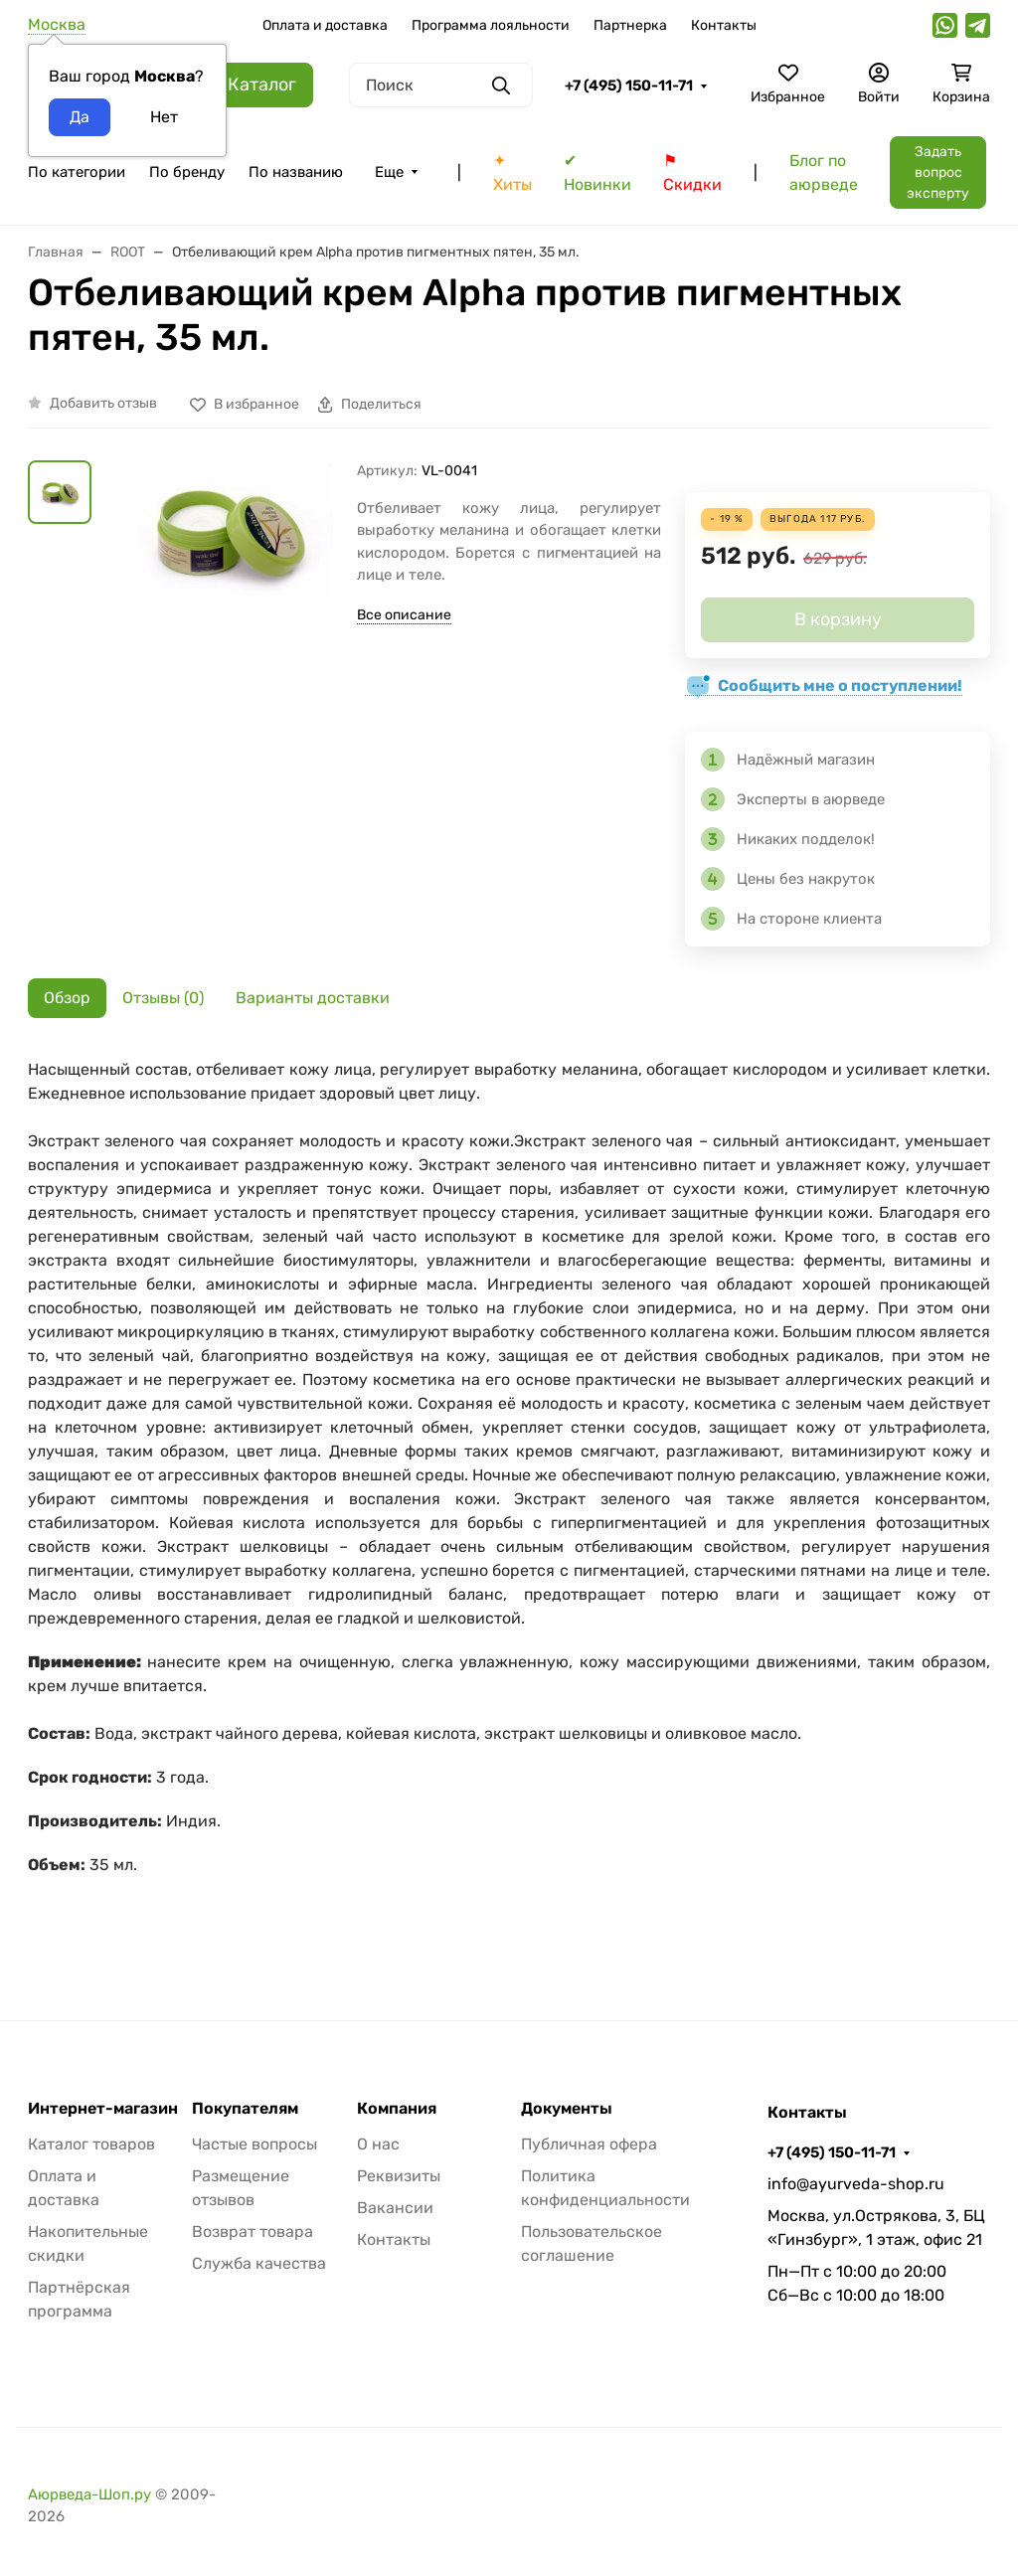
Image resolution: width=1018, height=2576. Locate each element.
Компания (396, 2109)
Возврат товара (252, 2231)
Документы (566, 2109)
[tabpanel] (509, 1499)
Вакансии (395, 2207)
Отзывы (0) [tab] (163, 997)
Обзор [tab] (67, 997)
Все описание (404, 614)
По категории (76, 172)
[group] (228, 613)
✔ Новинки (597, 172)
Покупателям (245, 2109)
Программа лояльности (491, 25)
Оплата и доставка (325, 25)
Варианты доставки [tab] (313, 997)
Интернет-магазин (103, 2109)
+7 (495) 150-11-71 (629, 85)
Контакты (724, 25)
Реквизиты (398, 2175)
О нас (378, 2144)
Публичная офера (589, 2144)
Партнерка (630, 25)
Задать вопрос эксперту (938, 172)
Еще (389, 172)
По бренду (187, 172)
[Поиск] (441, 85)
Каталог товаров (91, 2144)
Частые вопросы (254, 2144)
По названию (296, 172)
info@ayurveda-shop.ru (855, 2183)
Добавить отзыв (103, 403)
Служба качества (259, 2263)
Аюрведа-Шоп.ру (89, 2494)
